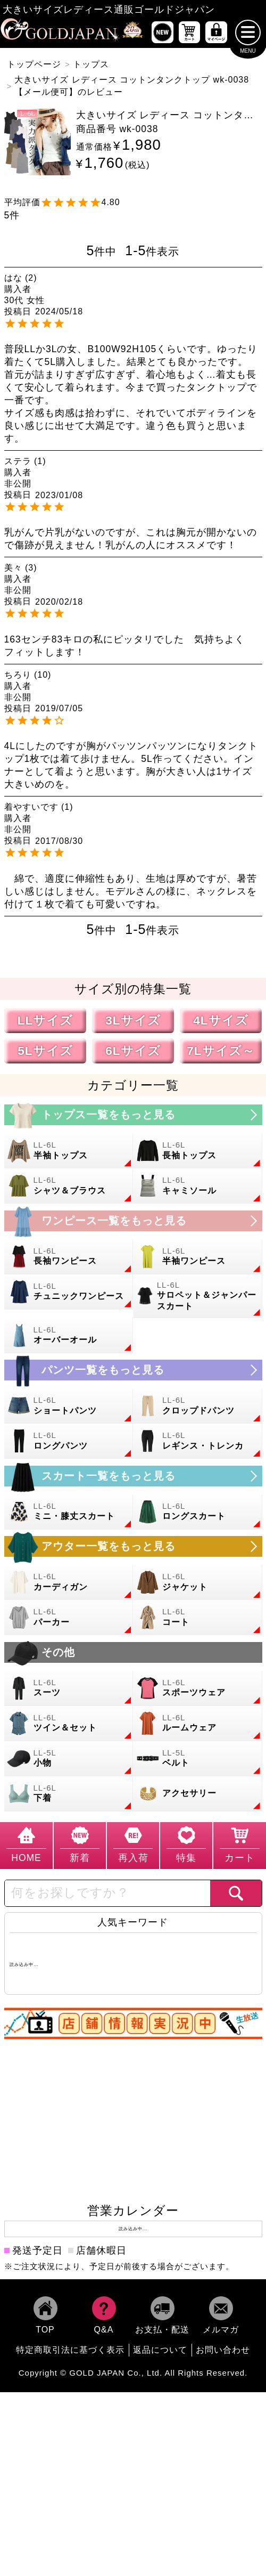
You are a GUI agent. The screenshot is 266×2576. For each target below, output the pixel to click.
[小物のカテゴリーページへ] (69, 1758)
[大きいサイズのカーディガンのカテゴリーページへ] (69, 1582)
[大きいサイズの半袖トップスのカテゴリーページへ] (69, 1150)
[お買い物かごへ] (189, 32)
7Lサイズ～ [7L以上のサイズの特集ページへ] (220, 1051)
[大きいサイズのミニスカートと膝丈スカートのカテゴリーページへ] (69, 1511)
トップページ (34, 64)
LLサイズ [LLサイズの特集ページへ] (45, 1020)
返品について (160, 2349)
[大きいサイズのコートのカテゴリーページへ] (197, 1617)
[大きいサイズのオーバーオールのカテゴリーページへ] (69, 1335)
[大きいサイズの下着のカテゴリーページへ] (69, 1793)
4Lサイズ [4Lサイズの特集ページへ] (220, 1020)
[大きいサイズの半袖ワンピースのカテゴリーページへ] (197, 1256)
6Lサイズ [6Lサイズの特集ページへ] (132, 1051)
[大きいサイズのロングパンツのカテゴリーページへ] (69, 1441)
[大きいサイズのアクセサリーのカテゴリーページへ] (197, 1793)
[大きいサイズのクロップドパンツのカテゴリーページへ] (197, 1406)
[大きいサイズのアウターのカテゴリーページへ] (133, 1546)
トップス (91, 64)
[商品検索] (236, 1893)
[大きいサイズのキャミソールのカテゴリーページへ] (197, 1186)
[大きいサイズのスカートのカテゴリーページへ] (133, 1475)
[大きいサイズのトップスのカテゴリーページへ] (133, 1114)
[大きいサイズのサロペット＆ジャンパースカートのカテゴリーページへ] (197, 1296)
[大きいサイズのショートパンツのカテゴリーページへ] (69, 1406)
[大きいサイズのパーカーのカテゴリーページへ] (69, 1617)
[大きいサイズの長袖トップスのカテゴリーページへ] (197, 1150)
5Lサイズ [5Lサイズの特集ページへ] (45, 1051)
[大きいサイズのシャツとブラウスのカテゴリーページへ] (69, 1186)
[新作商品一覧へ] (162, 32)
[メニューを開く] (248, 32)
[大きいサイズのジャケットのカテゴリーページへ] (197, 1582)
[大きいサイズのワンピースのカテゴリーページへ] (133, 1220)
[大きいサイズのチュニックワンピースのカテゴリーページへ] (69, 1291)
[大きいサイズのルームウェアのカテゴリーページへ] (197, 1723)
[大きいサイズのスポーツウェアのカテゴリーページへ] (197, 1687)
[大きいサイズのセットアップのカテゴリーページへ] (69, 1723)
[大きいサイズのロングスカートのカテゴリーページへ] (197, 1511)
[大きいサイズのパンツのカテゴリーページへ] (133, 1370)
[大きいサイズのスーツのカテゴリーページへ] (69, 1687)
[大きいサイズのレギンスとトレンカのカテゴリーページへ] (197, 1441)
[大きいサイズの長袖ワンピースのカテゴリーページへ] (69, 1256)
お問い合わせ (223, 2349)
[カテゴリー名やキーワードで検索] (107, 1893)
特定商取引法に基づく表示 (70, 2349)
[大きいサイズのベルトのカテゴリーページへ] (197, 1758)
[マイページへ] (216, 32)
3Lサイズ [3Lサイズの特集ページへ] (132, 1020)
